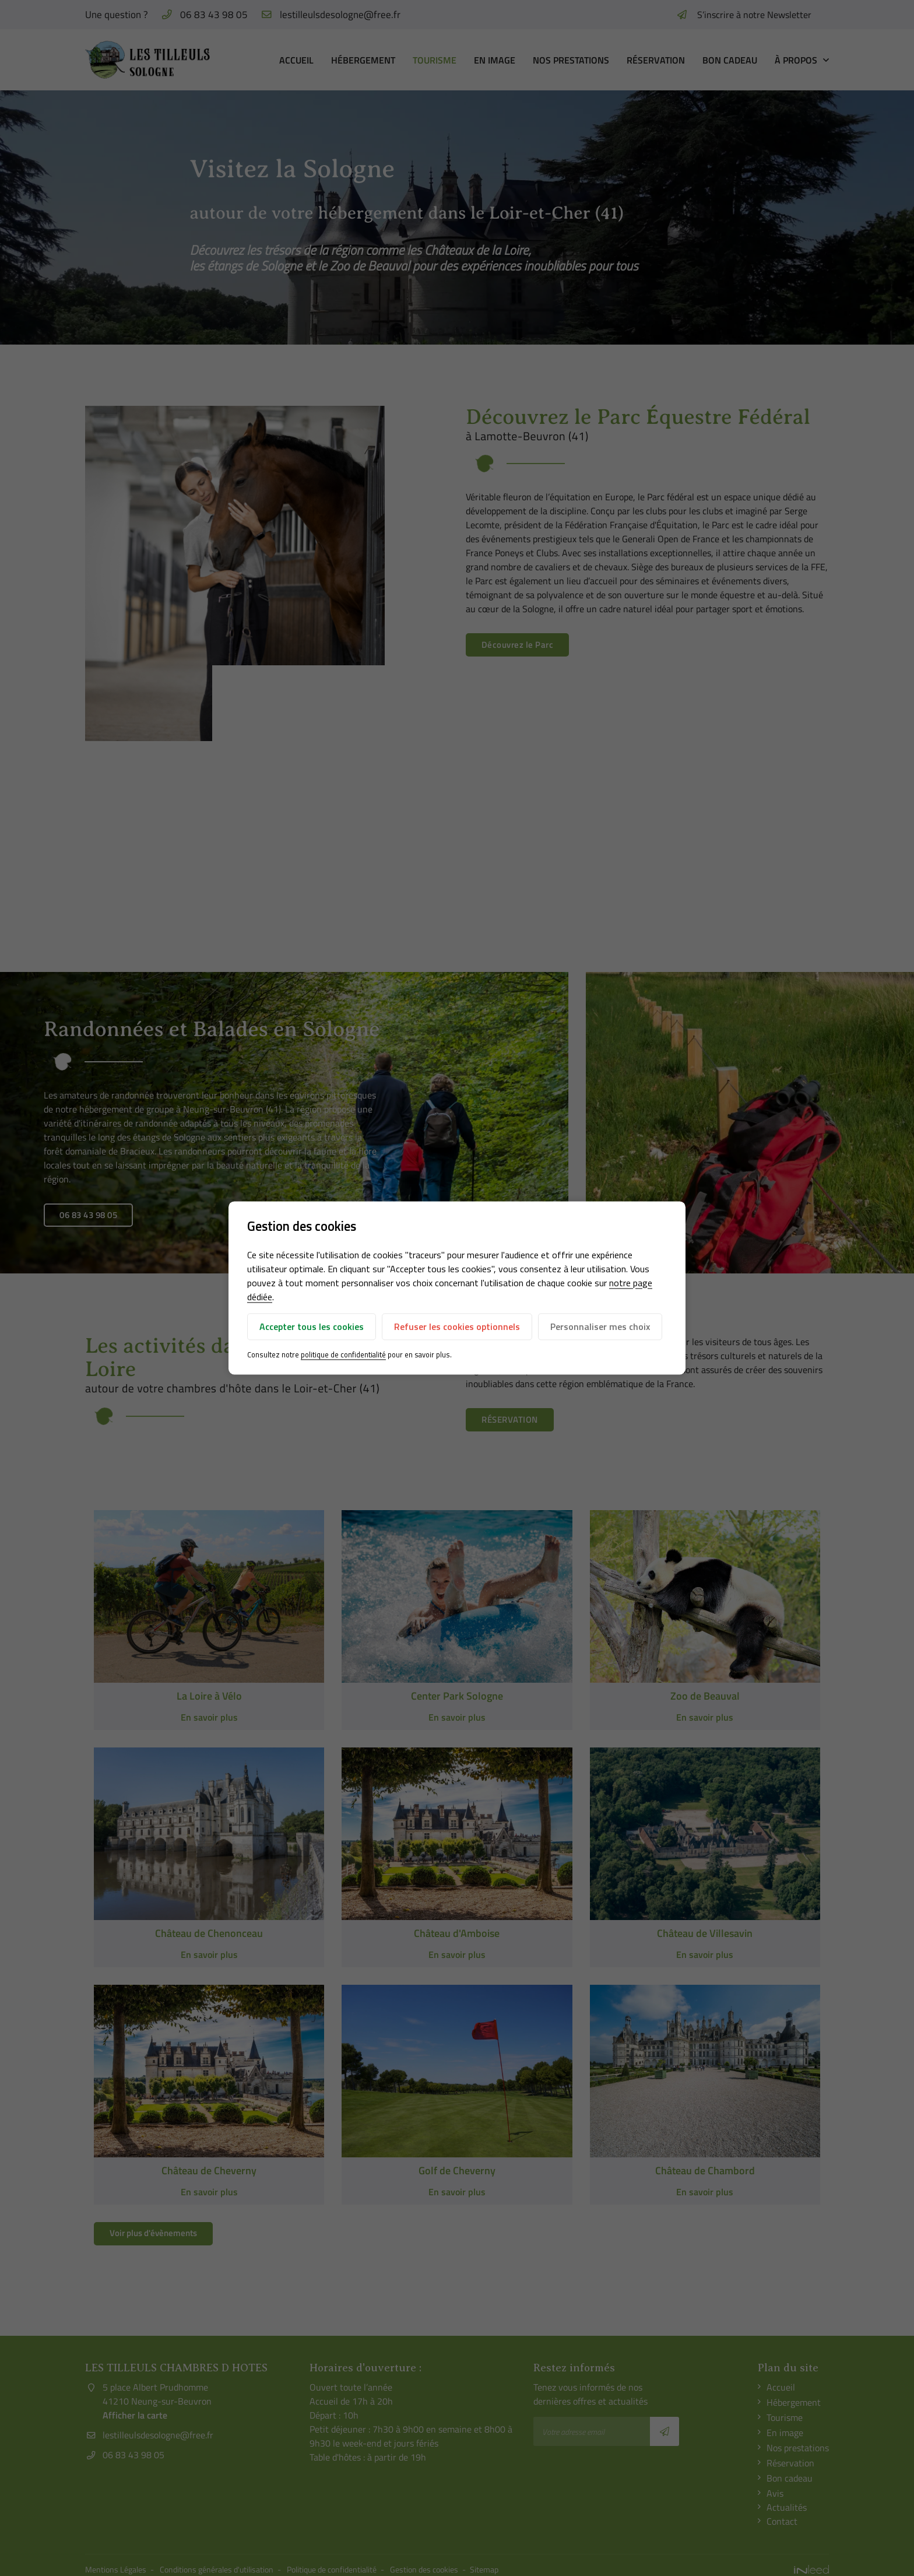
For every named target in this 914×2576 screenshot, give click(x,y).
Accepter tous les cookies (311, 1326)
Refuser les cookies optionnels (457, 1326)
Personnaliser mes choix (600, 1326)
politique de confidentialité (343, 1354)
